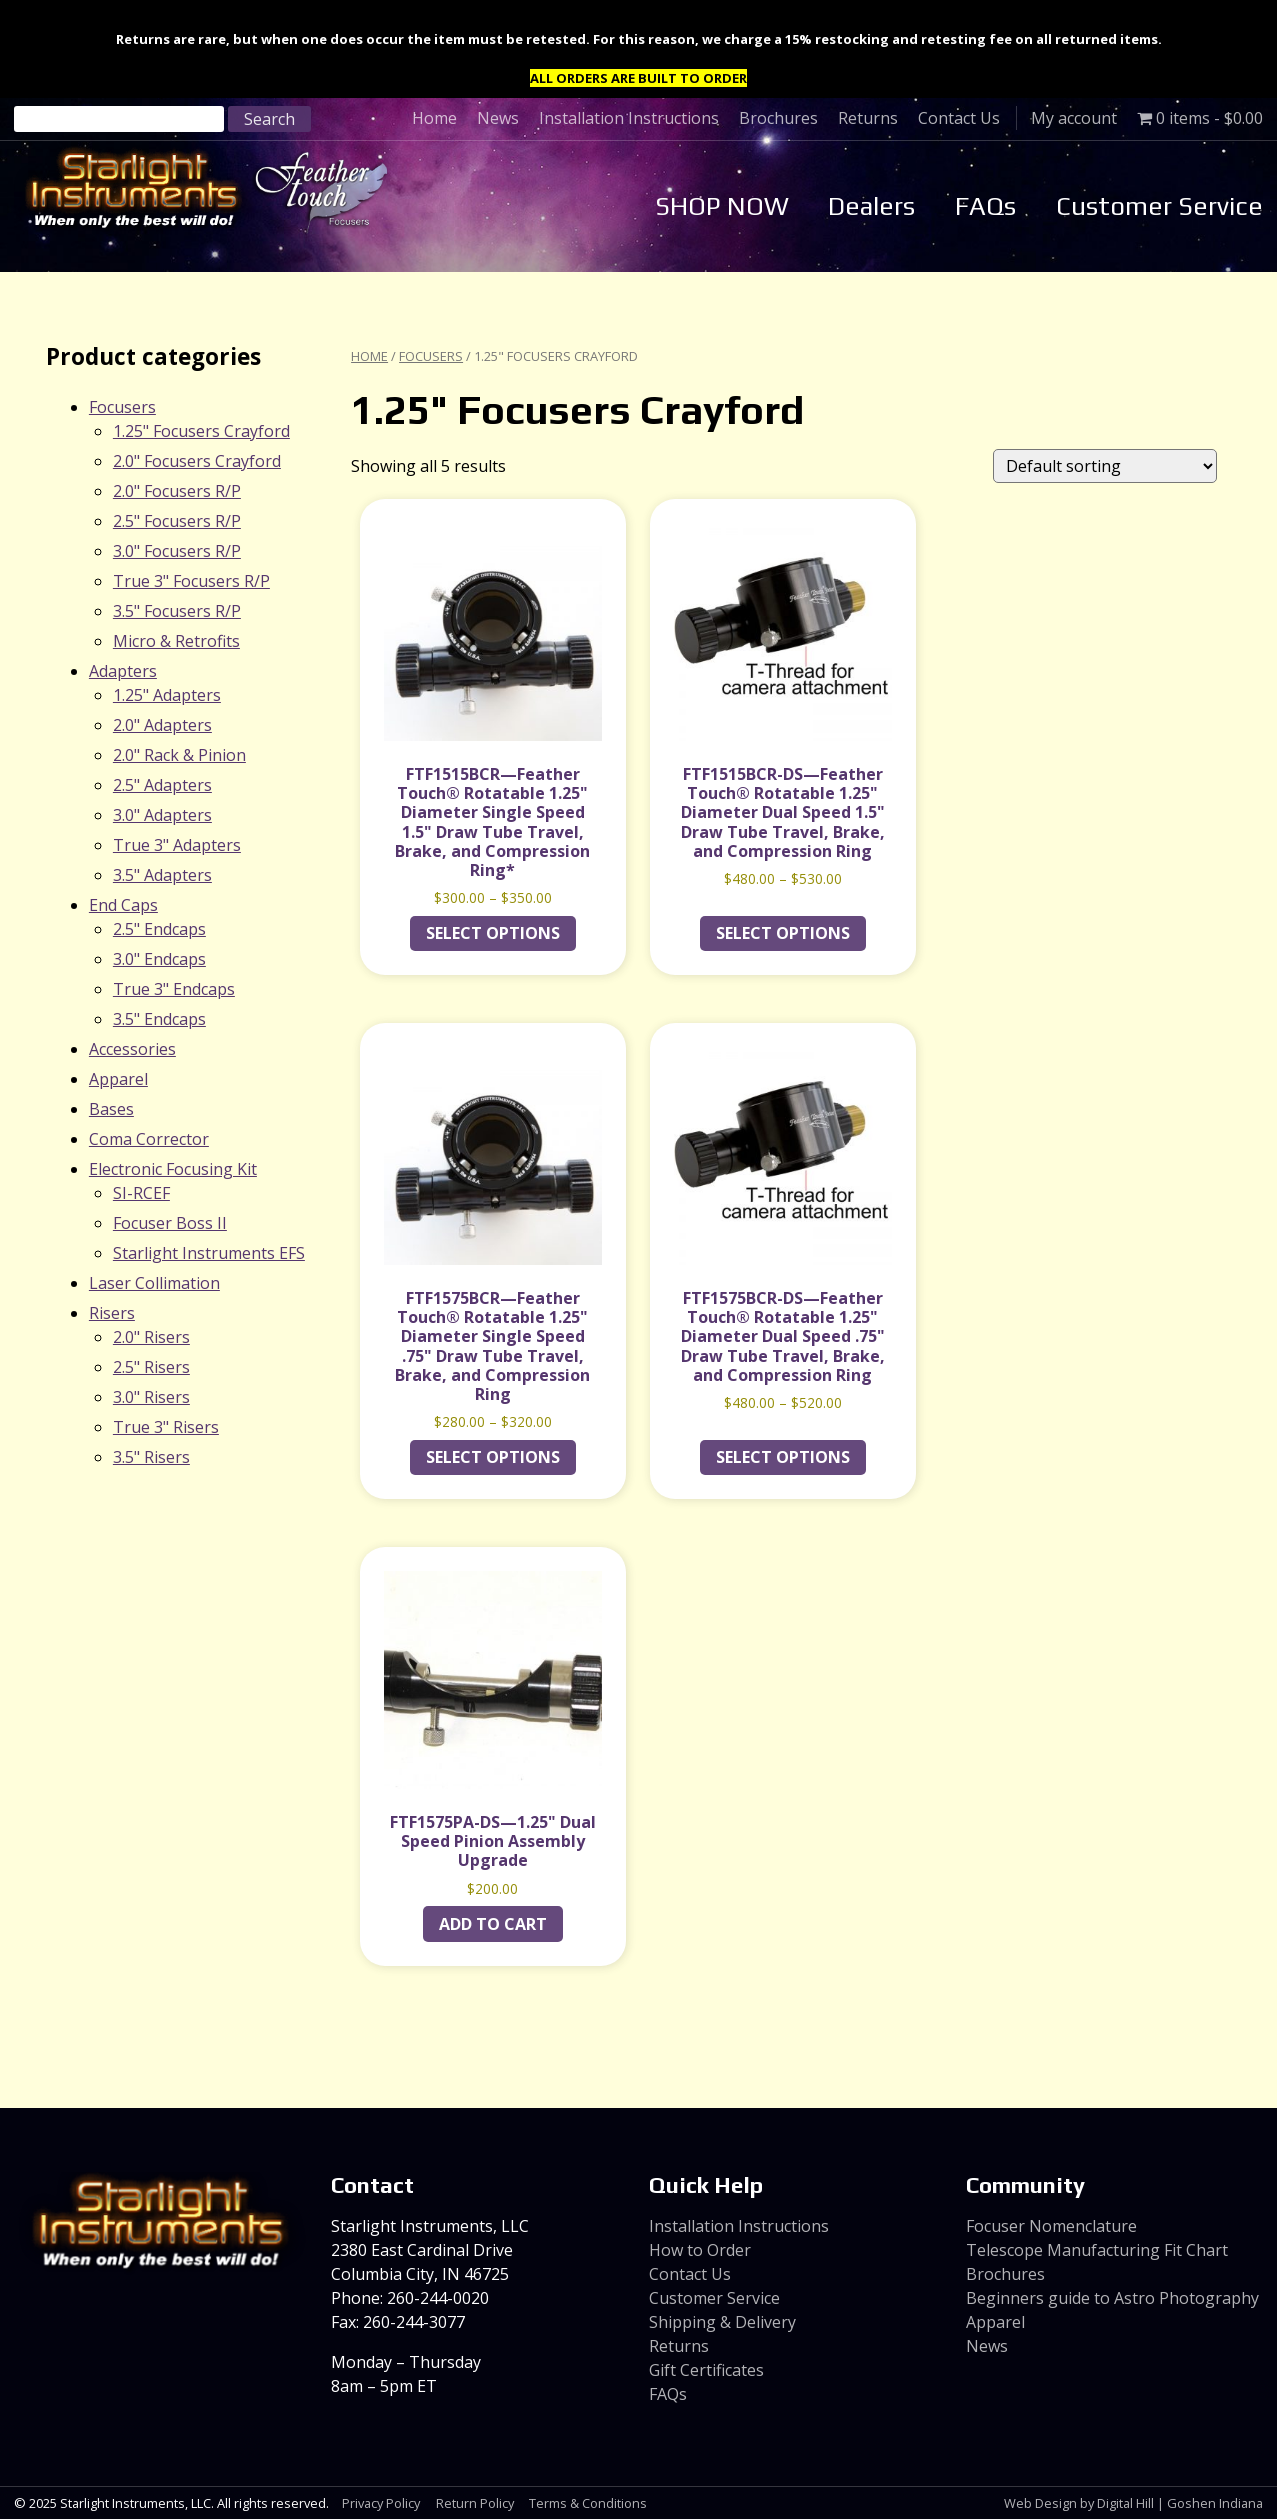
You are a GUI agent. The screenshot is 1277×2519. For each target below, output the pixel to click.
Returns (868, 118)
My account (1074, 118)
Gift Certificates (706, 2370)
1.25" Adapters (167, 695)
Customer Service (1159, 206)
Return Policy (475, 2503)
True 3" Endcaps (174, 989)
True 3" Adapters (177, 845)
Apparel (118, 1079)
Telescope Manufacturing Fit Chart (1097, 2250)
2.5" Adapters (162, 785)
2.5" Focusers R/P (177, 521)
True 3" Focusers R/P (191, 581)
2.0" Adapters (162, 725)
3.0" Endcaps (159, 959)
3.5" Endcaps (159, 1019)
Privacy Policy (381, 2503)
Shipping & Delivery (722, 2322)
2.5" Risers (151, 1367)
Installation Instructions (629, 118)
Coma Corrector (149, 1139)
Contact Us (959, 118)
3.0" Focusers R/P (177, 551)
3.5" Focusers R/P (177, 611)
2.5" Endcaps (159, 929)
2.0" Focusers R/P (177, 491)
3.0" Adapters (162, 815)
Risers (112, 1313)
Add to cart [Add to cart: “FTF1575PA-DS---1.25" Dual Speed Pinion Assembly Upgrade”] (493, 1924)
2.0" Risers (151, 1337)
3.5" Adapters (162, 875)
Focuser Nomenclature (1051, 2226)
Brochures (778, 118)
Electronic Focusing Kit (173, 1169)
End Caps (123, 905)
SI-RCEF (141, 1193)
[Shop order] (1105, 466)
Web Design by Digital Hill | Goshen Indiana (1133, 2503)
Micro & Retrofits (176, 641)
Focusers (431, 356)
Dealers (871, 206)
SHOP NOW (722, 206)
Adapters (123, 671)
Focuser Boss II (170, 1223)
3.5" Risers (151, 1457)
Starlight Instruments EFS (209, 1253)
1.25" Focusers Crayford (201, 431)
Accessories (132, 1049)
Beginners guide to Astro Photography (1112, 2298)
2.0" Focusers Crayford (197, 461)
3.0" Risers (151, 1397)
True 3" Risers (166, 1427)
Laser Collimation (154, 1283)
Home (434, 118)
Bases (111, 1109)
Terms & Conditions (588, 2503)
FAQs (985, 206)
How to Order (700, 2250)
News (498, 118)
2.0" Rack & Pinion (179, 755)
